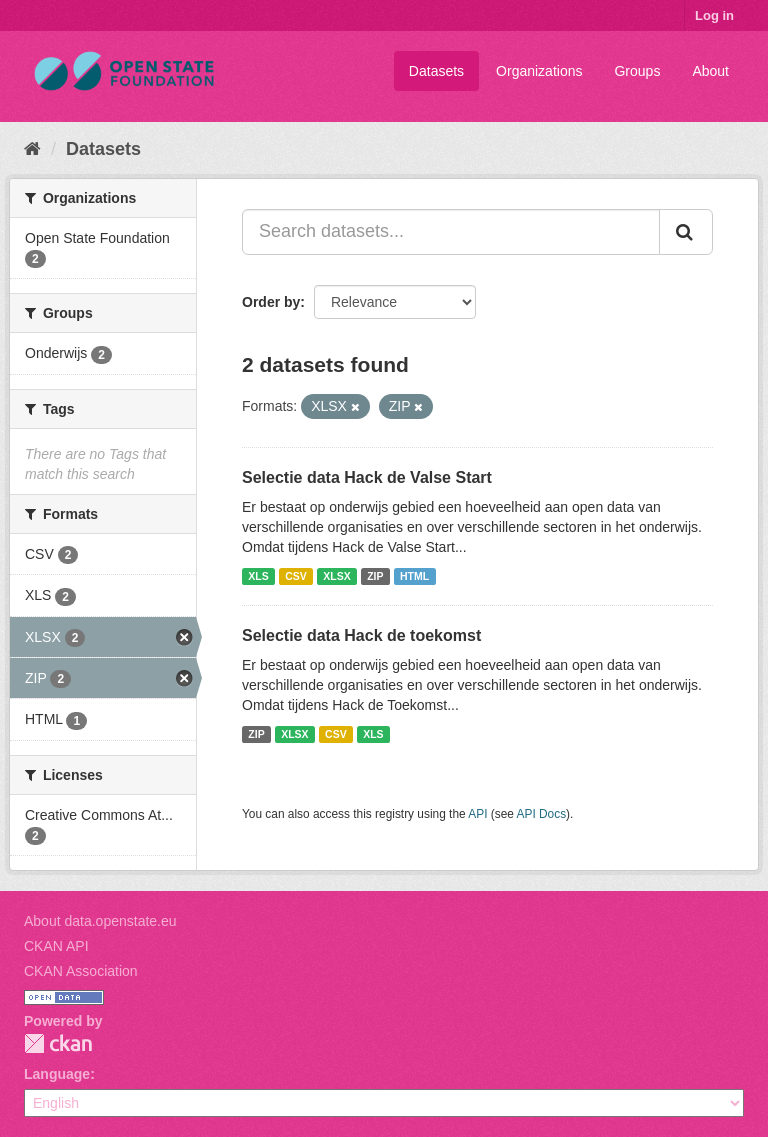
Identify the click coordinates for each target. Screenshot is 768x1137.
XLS (258, 576)
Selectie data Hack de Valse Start (367, 477)
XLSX (336, 576)
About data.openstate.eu (100, 921)
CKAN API (56, 946)
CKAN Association (81, 971)
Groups (637, 71)
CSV (296, 576)
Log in (714, 15)
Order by (271, 302)
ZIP (375, 576)
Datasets (436, 71)
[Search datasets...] (451, 232)
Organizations (539, 71)
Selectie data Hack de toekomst (361, 635)
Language (57, 1074)
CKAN (58, 1043)
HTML (414, 576)
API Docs (542, 814)
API (477, 814)
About (710, 71)
